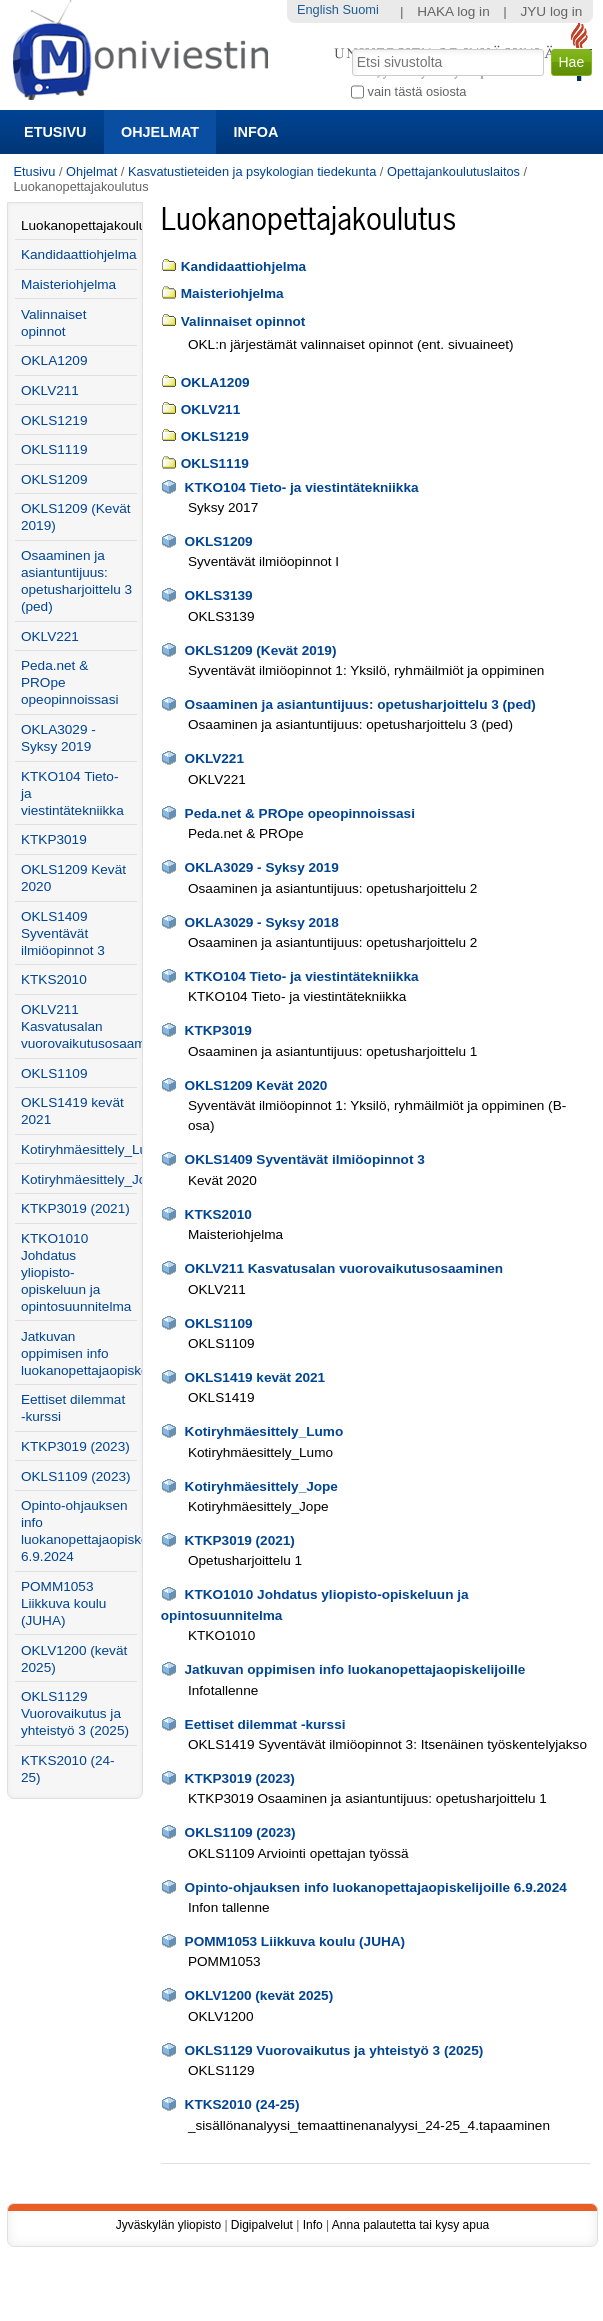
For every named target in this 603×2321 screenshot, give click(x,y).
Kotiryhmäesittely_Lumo (264, 1431)
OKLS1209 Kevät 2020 (256, 1085)
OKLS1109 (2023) (240, 1832)
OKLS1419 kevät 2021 (255, 1377)
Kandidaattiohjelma (243, 266)
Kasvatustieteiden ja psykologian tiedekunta (252, 171)
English (318, 9)
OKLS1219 (215, 436)
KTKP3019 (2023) (240, 1778)
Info (313, 2225)
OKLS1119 (215, 463)
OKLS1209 (219, 541)
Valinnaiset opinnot (243, 321)
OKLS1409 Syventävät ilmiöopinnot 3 (305, 1159)
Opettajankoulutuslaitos (453, 171)
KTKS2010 (218, 1214)
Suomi (361, 9)
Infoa (256, 132)
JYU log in (551, 11)
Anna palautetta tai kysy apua (410, 2225)
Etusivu (55, 132)
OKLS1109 (219, 1323)
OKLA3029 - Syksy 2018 (262, 922)
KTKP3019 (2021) (240, 1540)
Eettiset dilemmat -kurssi (265, 1724)
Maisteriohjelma (232, 293)
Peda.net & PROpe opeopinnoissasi (300, 813)
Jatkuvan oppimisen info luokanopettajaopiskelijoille (355, 1669)
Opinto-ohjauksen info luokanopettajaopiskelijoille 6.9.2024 (376, 1887)
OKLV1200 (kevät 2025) (259, 1995)
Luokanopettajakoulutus (79, 225)
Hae (350, 47)
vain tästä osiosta (417, 91)
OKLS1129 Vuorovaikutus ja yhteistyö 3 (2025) (334, 2050)
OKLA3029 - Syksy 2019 (262, 867)
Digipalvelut (262, 2225)
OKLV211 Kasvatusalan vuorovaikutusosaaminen (344, 1268)
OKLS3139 (219, 595)
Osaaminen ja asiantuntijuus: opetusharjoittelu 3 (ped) (360, 704)
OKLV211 (210, 409)
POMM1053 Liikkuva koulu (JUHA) (295, 1941)
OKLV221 (214, 758)
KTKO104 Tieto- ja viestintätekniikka (302, 487)
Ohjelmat (160, 132)
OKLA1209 (215, 382)
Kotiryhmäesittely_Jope (261, 1486)
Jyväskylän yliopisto (168, 2225)
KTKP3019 (218, 1030)
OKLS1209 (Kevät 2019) (261, 650)
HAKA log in (453, 11)
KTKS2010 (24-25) (242, 2104)
